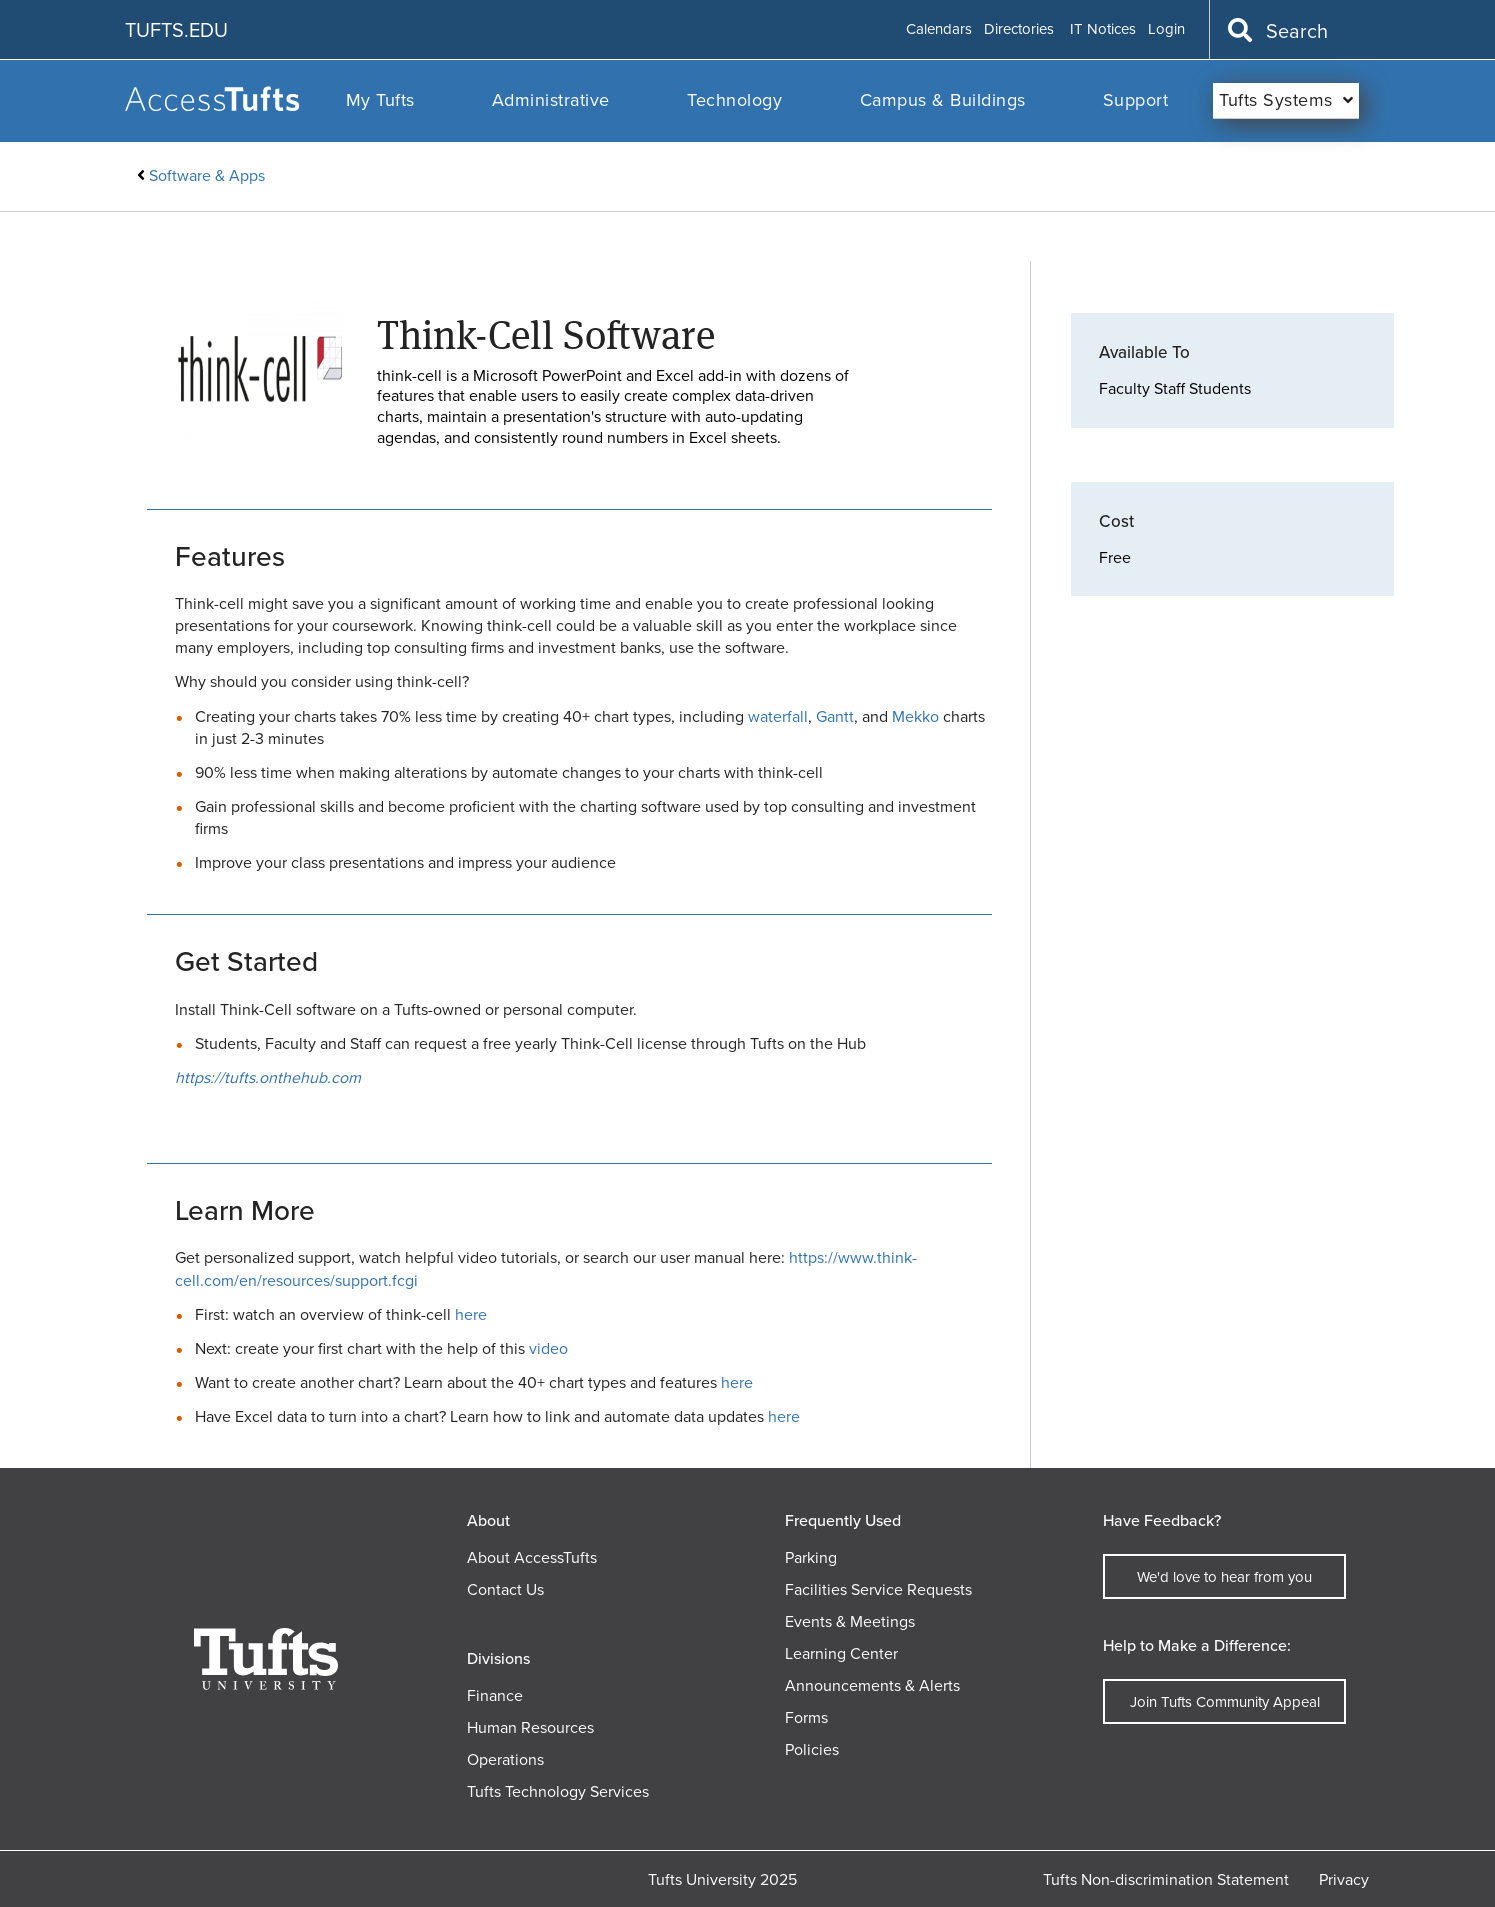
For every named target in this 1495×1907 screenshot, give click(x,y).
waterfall (778, 716)
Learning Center (841, 1653)
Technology (734, 100)
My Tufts (380, 100)
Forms (806, 1717)
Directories (1019, 30)
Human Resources (530, 1727)
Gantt (835, 716)
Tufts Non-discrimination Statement (1166, 1879)
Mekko (915, 716)
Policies (812, 1749)
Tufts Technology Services (558, 1791)
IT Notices (1103, 30)
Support (1136, 100)
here (471, 1314)
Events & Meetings (850, 1621)
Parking (811, 1557)
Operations (505, 1759)
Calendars (939, 30)
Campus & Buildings (943, 100)
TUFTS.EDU (176, 30)
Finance (495, 1695)
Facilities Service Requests (878, 1589)
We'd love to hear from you (1224, 1577)
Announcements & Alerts (872, 1685)
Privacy (1344, 1879)
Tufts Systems (1276, 100)
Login (1166, 30)
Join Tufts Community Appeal (1225, 1702)
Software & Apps (207, 175)
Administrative (551, 100)
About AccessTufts (532, 1557)
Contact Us (505, 1589)
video (548, 1348)
